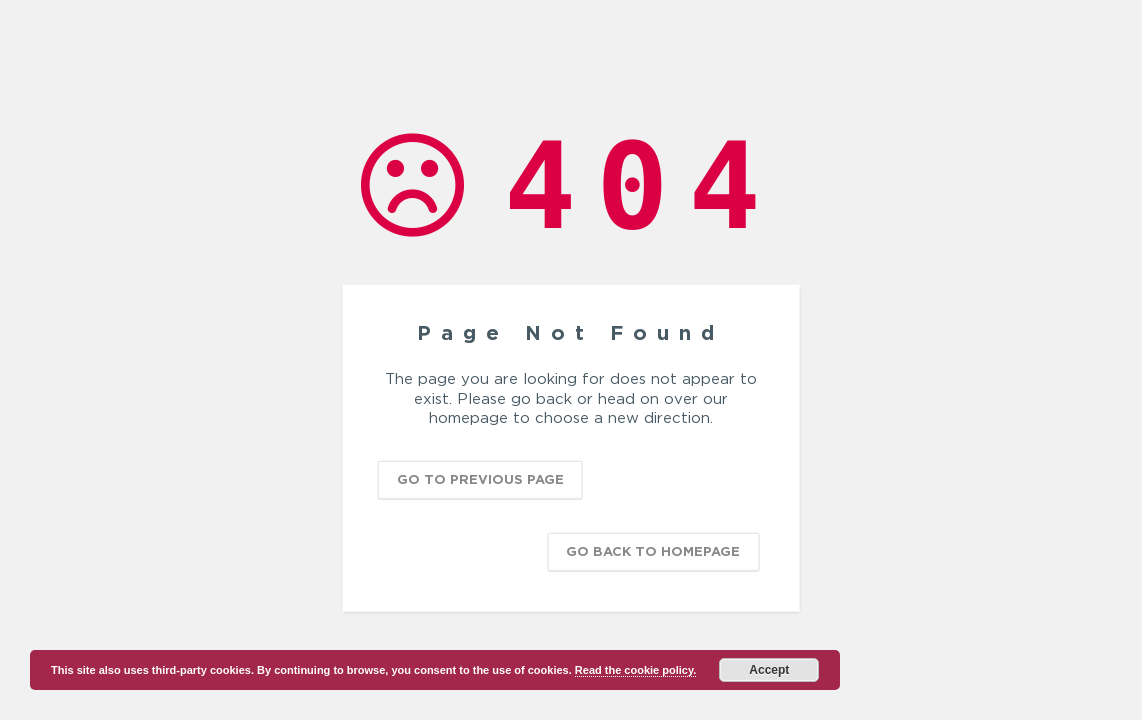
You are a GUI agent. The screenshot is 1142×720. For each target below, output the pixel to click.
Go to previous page (480, 478)
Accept (769, 670)
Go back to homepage (653, 550)
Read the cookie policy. (635, 670)
